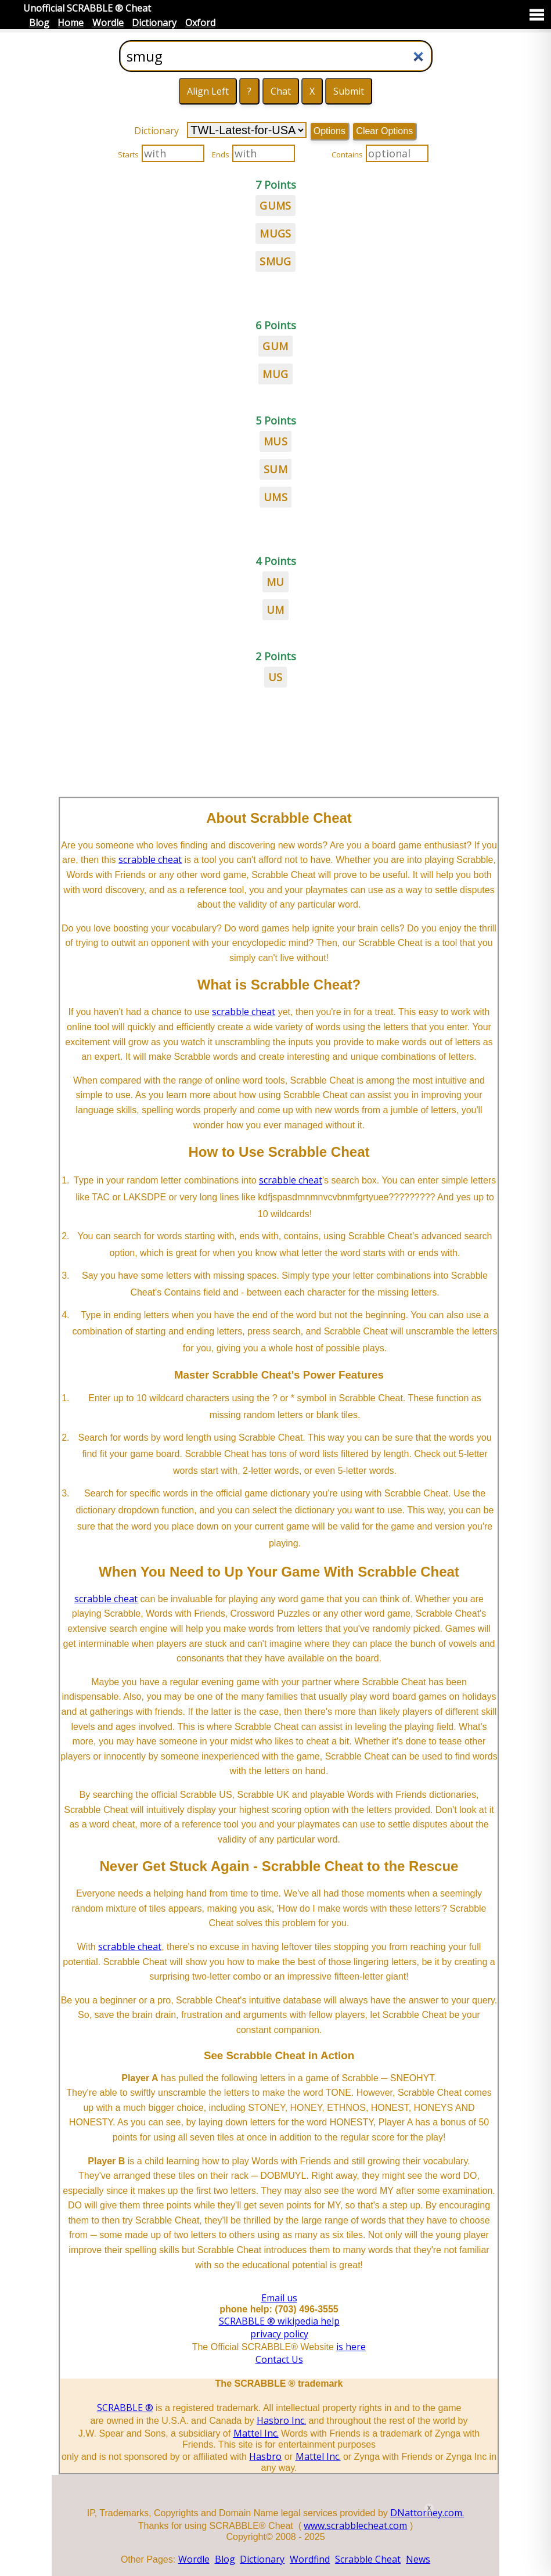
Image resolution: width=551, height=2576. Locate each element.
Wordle (108, 22)
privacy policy (279, 2333)
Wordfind (310, 2559)
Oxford (200, 22)
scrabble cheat (150, 859)
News (418, 2559)
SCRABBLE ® (125, 2407)
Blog (39, 22)
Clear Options (384, 131)
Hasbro (265, 2456)
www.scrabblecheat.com (355, 2525)
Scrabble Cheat (368, 2559)
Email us (279, 2297)
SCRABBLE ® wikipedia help (279, 2321)
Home (70, 22)
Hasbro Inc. (281, 2420)
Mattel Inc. (256, 2433)
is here (351, 2346)
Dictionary (154, 22)
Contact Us (279, 2359)
